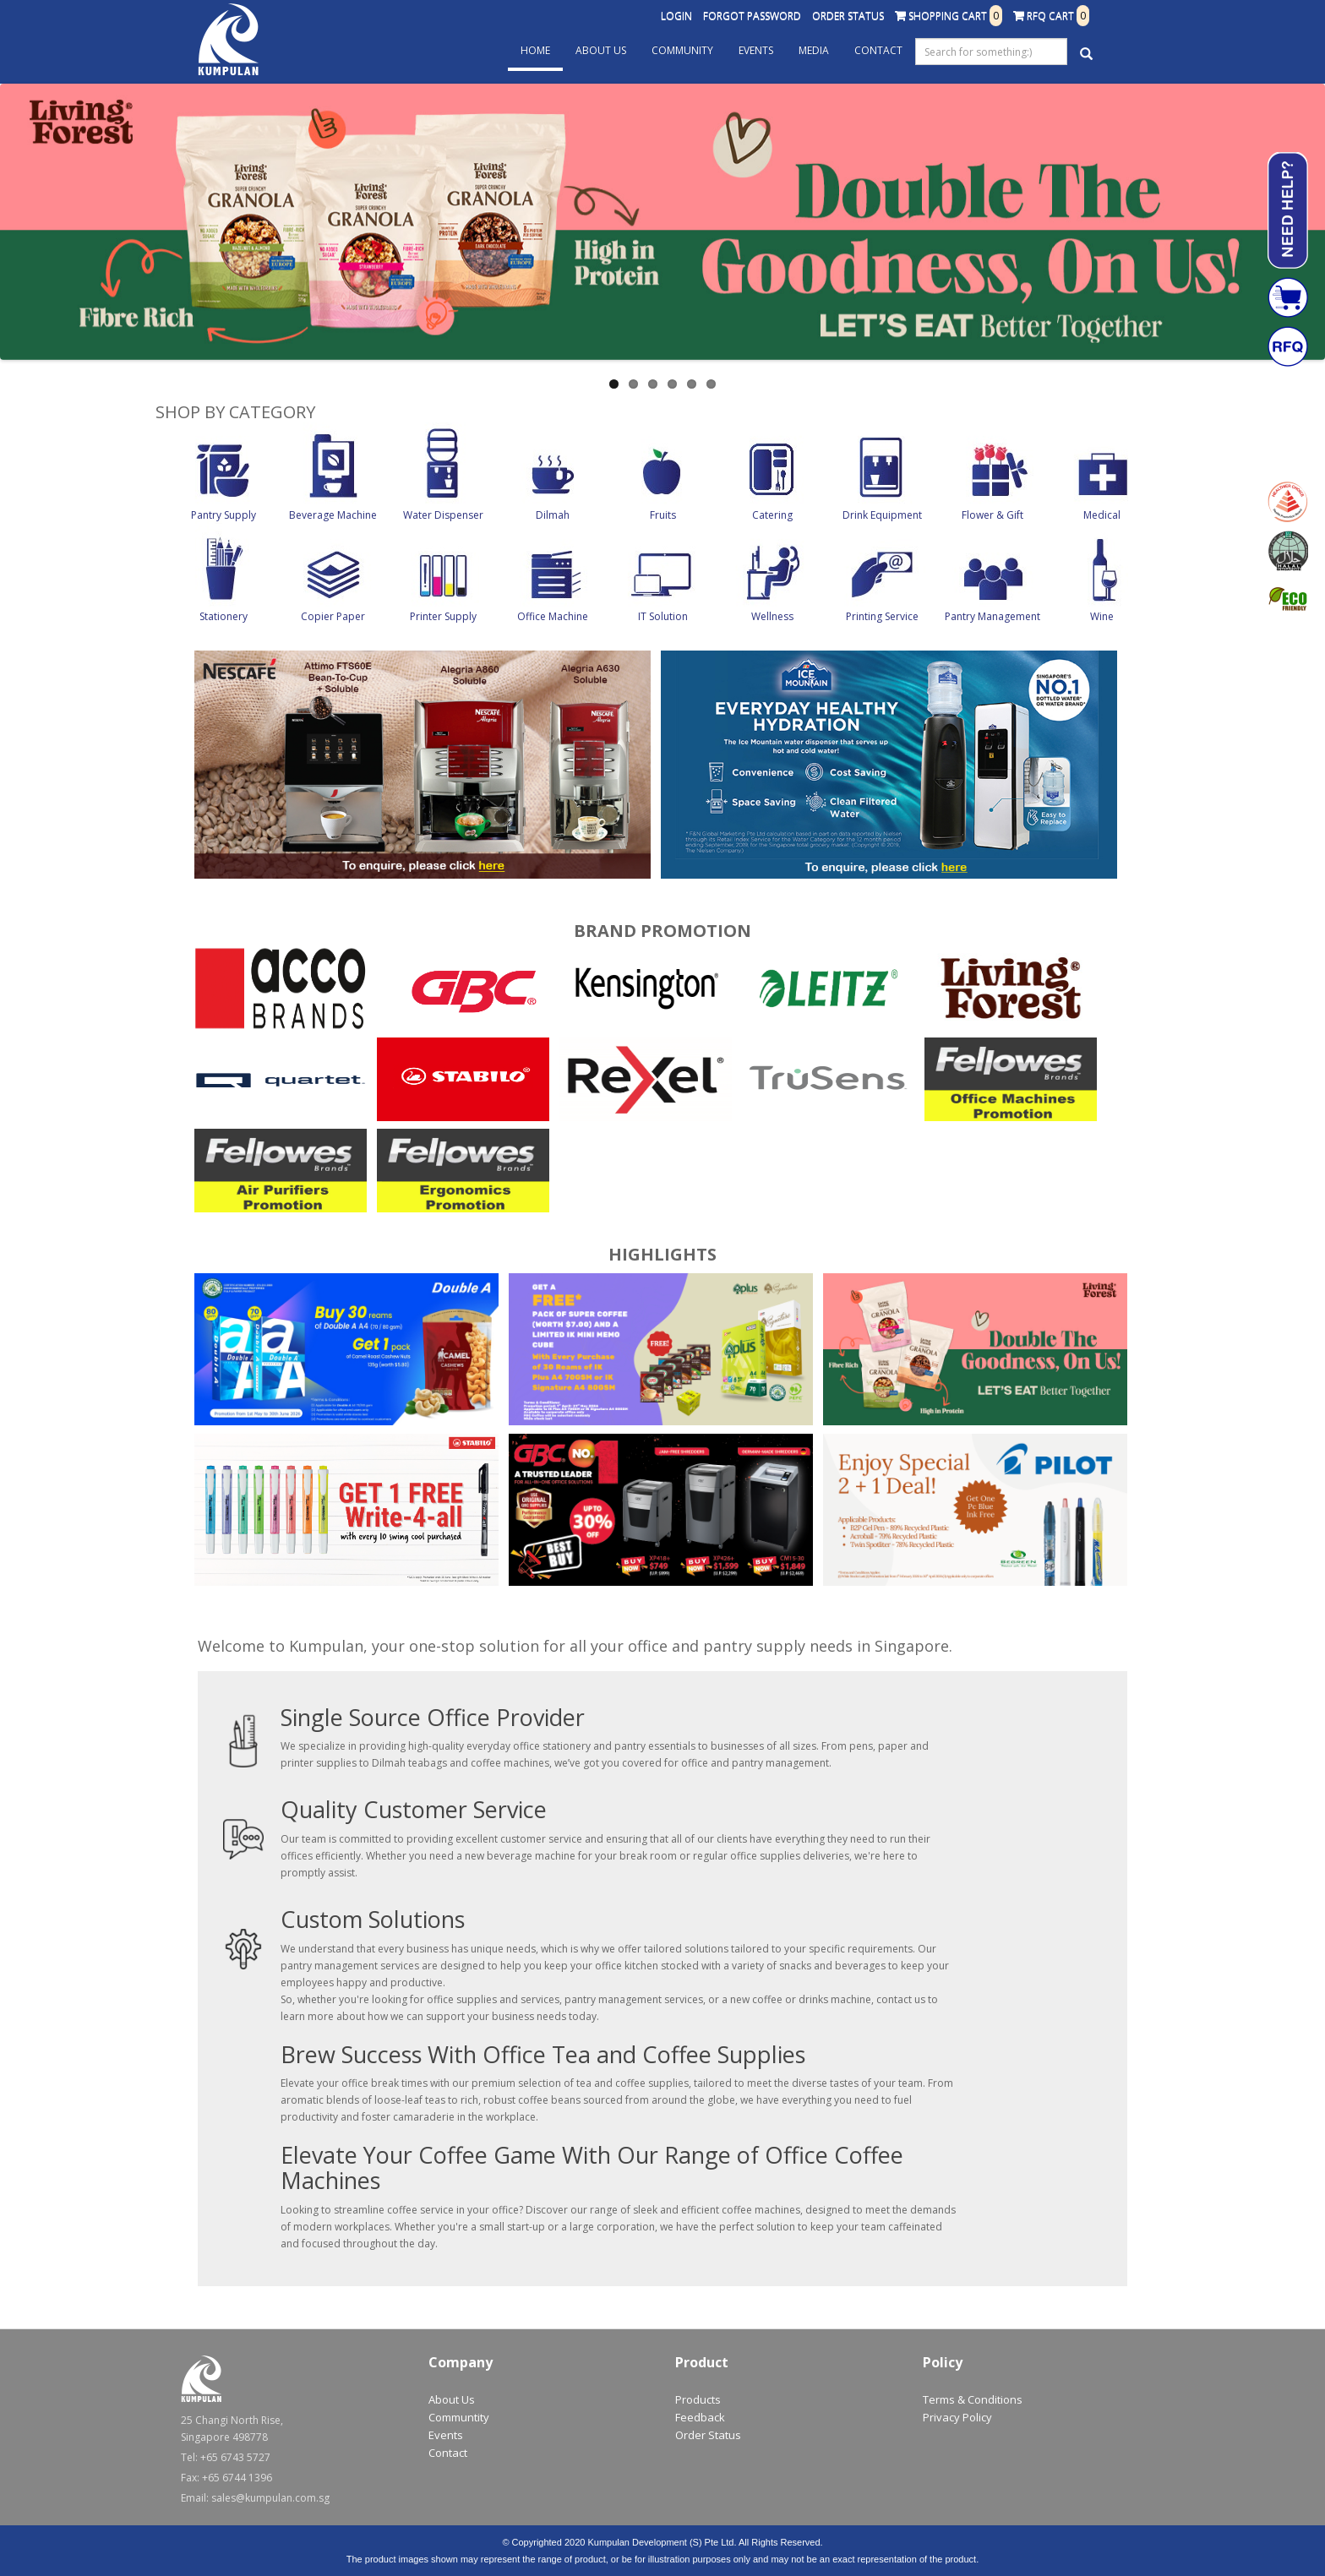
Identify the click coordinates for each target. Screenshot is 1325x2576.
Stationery (223, 616)
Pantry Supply (223, 515)
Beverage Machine (333, 515)
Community (682, 50)
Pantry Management (992, 616)
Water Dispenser (443, 515)
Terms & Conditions (972, 2399)
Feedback (700, 2417)
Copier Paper (333, 616)
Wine (1102, 616)
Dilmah (553, 515)
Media (814, 50)
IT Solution (663, 616)
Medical (1102, 515)
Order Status (848, 15)
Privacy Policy (957, 2417)
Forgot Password (752, 15)
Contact (878, 50)
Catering (772, 515)
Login (676, 15)
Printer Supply (443, 616)
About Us (600, 50)
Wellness (772, 616)
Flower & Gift (992, 515)
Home (535, 50)
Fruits (663, 515)
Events (756, 50)
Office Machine (552, 616)
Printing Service (882, 616)
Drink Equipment (882, 515)
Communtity (458, 2417)
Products (698, 2399)
